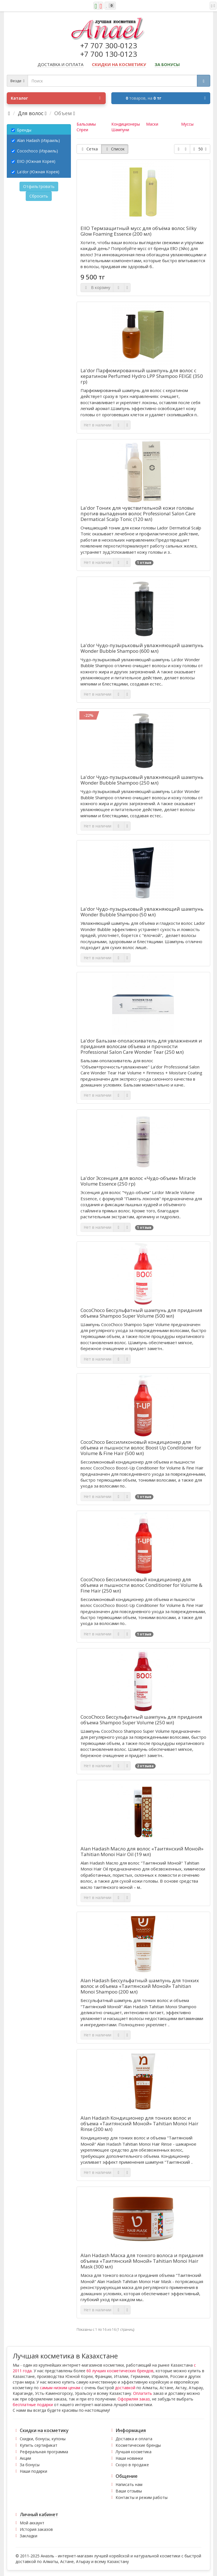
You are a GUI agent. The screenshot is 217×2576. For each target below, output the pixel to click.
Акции (25, 2458)
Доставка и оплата (134, 2438)
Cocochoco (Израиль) (34, 151)
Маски (152, 124)
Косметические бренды (138, 2445)
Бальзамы (86, 124)
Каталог (56, 98)
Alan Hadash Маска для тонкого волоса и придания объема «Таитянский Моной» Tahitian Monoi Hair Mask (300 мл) (142, 2261)
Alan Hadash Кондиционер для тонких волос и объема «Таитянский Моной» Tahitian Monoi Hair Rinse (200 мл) (139, 2123)
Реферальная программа (44, 2451)
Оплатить (142, 2393)
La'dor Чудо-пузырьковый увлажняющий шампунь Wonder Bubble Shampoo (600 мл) (142, 648)
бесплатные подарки (33, 2404)
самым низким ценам (60, 2387)
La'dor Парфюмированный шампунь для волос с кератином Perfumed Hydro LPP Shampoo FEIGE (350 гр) (142, 376)
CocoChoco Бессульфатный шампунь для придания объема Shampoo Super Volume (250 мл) (141, 1719)
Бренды (21, 130)
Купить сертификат (38, 2445)
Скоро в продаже (132, 2464)
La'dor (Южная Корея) (35, 171)
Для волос (31, 113)
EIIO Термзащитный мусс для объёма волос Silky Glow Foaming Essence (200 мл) (139, 231)
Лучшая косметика (133, 2451)
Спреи (82, 129)
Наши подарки (33, 2471)
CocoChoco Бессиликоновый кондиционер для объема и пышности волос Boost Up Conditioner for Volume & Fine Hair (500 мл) (141, 1447)
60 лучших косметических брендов (119, 2370)
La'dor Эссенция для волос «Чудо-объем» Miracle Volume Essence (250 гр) (138, 1181)
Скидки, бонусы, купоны (43, 2438)
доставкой (125, 2387)
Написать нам (129, 2484)
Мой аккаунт (32, 2522)
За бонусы (30, 2464)
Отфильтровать (39, 186)
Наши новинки (129, 2458)
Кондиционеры (125, 124)
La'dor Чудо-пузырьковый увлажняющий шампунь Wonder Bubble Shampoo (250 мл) (142, 780)
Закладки (28, 2535)
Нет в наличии (97, 425)
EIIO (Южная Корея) (33, 161)
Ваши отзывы (129, 2491)
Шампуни (120, 129)
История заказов (36, 2529)
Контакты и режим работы (142, 2497)
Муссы (187, 124)
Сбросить (38, 196)
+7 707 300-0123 (108, 45)
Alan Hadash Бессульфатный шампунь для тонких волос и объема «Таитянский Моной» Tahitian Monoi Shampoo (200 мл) (140, 1986)
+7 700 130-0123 (108, 54)
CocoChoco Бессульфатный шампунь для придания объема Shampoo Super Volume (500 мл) (141, 1313)
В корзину (97, 287)
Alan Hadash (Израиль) (35, 140)
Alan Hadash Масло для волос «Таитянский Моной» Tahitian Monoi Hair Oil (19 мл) (142, 1851)
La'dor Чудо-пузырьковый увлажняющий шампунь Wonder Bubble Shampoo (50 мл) (142, 911)
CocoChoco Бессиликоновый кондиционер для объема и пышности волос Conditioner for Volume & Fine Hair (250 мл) (141, 1585)
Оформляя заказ (134, 2399)
